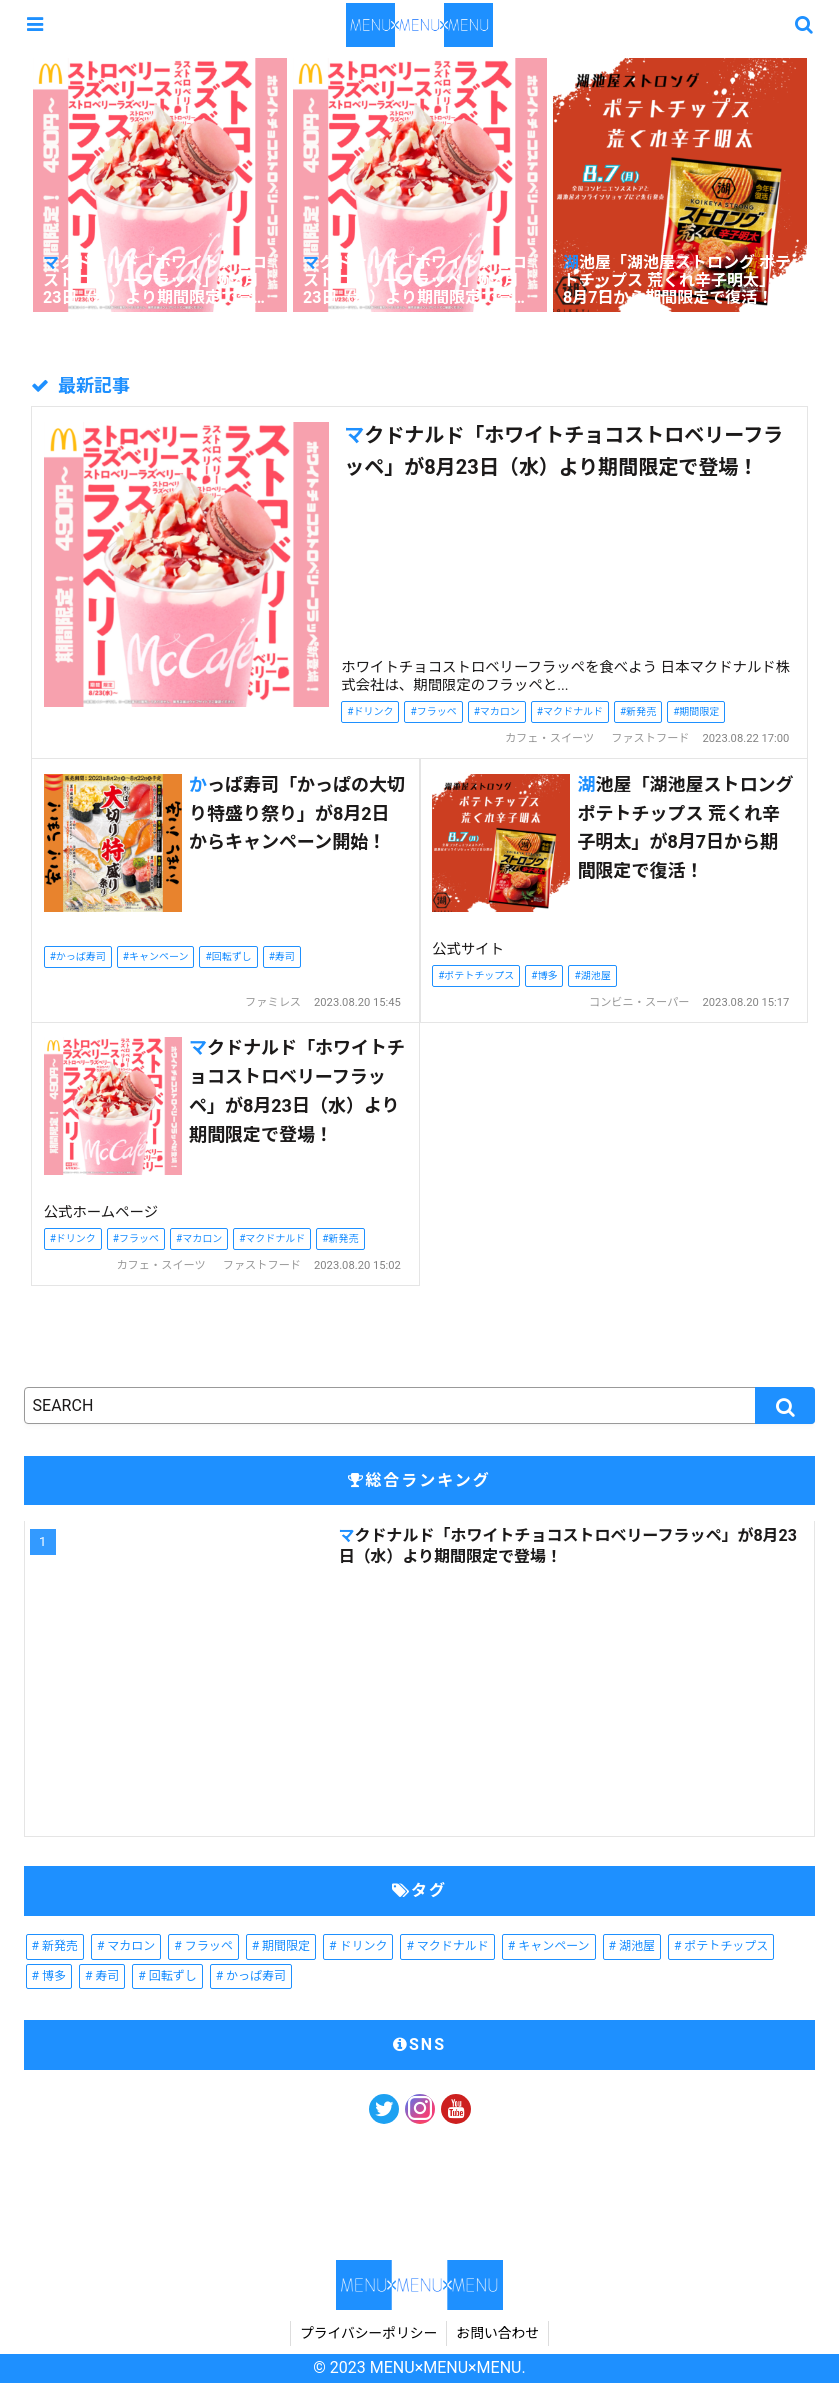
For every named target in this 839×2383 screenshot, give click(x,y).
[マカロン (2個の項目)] (126, 1947)
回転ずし (232, 956)
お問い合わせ (500, 2333)
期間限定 (699, 711)
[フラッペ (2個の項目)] (203, 1947)
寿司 (285, 956)
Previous (15, 189)
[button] (785, 1405)
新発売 (641, 711)
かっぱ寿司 (81, 956)
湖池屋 (596, 975)
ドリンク (373, 711)
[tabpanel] (160, 187)
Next (824, 189)
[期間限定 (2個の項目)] (281, 1947)
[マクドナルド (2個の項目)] (447, 1947)
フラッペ (437, 711)
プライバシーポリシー (367, 2333)
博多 (547, 975)
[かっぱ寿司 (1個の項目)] (251, 1977)
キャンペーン (159, 956)
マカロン (500, 711)
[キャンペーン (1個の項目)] (549, 1947)
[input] (420, 1405)
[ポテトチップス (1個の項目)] (721, 1947)
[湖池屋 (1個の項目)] (632, 1947)
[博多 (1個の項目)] (49, 1977)
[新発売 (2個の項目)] (55, 1947)
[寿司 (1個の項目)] (102, 1977)
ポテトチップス (479, 975)
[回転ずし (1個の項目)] (167, 1977)
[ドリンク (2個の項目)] (358, 1947)
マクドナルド (573, 711)
